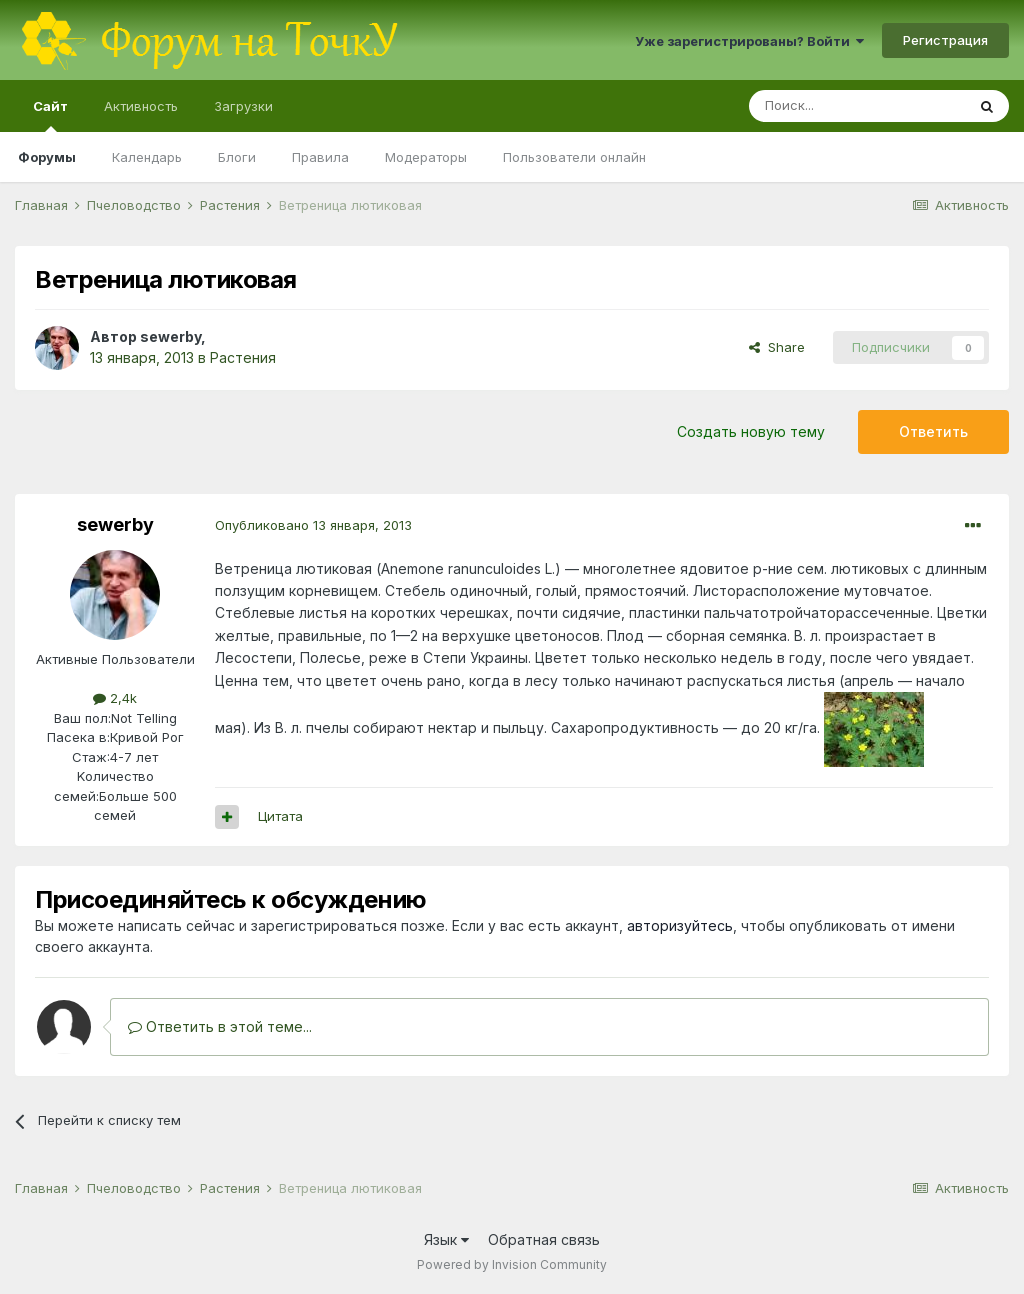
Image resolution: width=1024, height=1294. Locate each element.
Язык (446, 1239)
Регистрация (945, 40)
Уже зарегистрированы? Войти (749, 41)
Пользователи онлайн (574, 157)
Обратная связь (544, 1239)
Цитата (280, 816)
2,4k (115, 698)
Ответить (933, 431)
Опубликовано (313, 525)
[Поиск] (857, 106)
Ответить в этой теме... (220, 1026)
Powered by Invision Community (512, 1264)
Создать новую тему (751, 431)
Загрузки (243, 106)
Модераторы (426, 157)
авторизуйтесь (680, 925)
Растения (243, 357)
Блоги (237, 157)
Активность (141, 106)
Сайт (50, 115)
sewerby (170, 336)
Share (777, 347)
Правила (320, 157)
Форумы (47, 157)
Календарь (147, 157)
